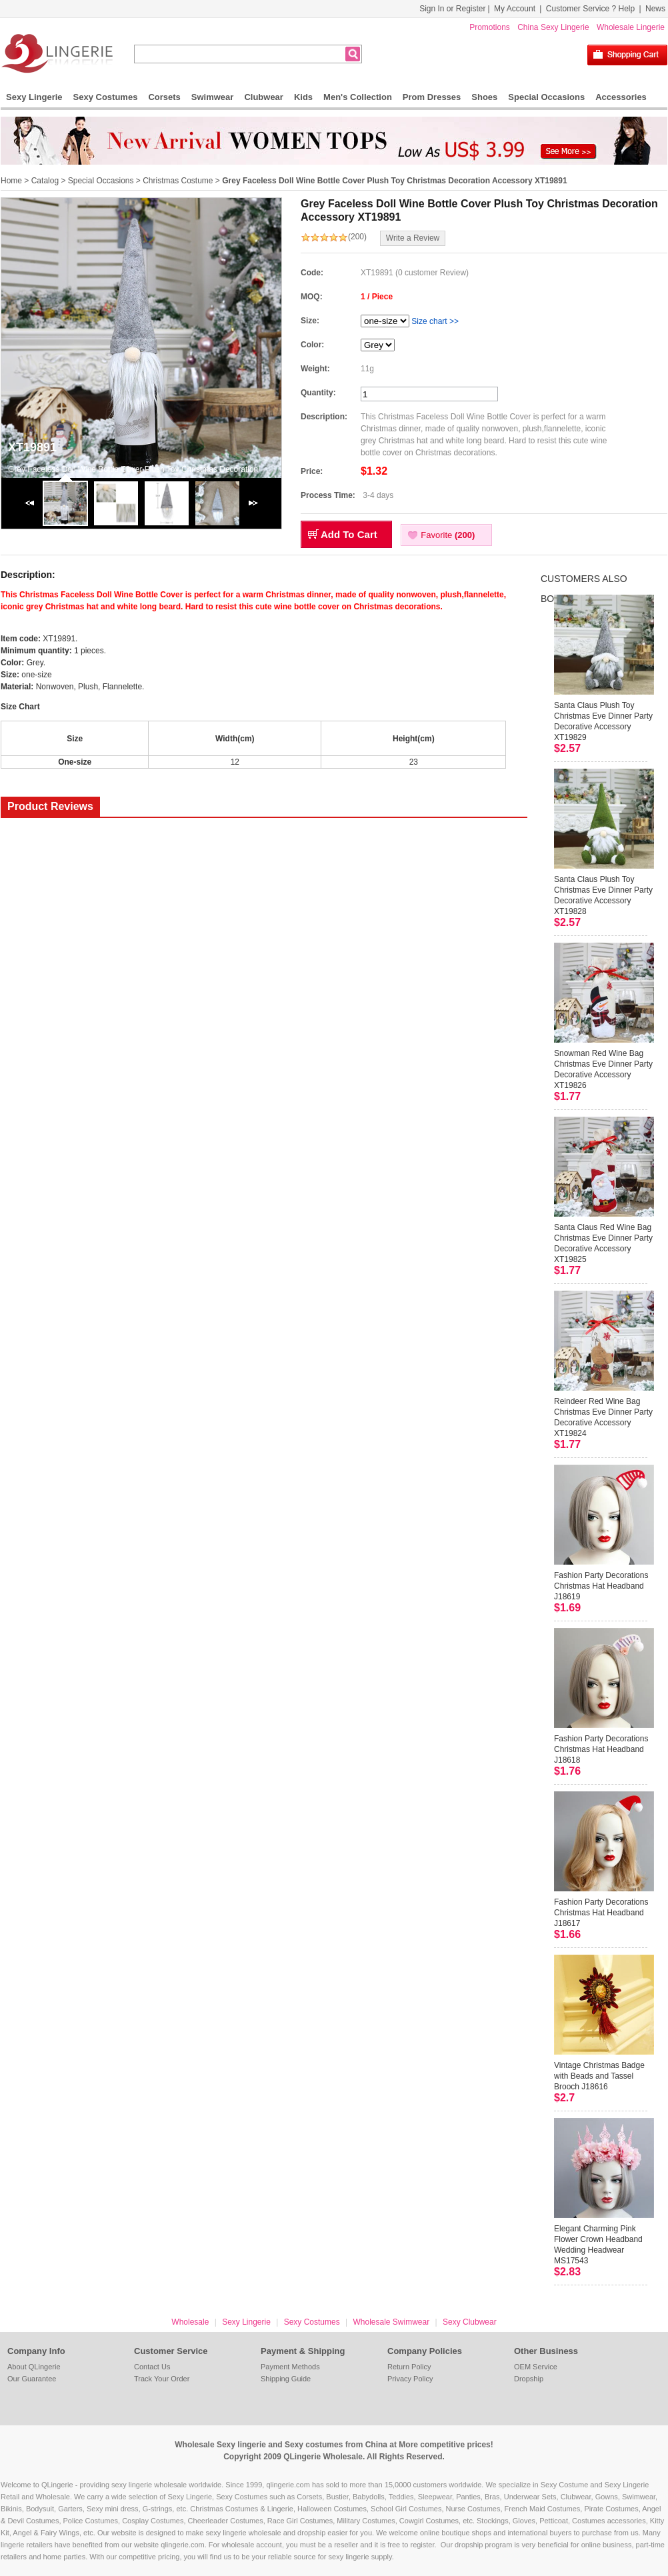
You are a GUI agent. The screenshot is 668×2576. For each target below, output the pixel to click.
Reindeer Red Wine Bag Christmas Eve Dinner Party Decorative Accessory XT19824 (603, 1417)
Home (11, 180)
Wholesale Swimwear (391, 2322)
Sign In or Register (452, 8)
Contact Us (152, 2367)
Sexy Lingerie (34, 97)
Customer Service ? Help (590, 8)
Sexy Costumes (105, 97)
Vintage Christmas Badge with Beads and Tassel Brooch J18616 (599, 2076)
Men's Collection (357, 97)
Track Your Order (161, 2379)
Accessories (621, 97)
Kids (303, 97)
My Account (514, 8)
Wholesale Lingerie (631, 27)
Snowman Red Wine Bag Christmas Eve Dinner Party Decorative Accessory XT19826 (603, 1069)
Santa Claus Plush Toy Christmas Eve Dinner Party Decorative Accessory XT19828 (603, 895)
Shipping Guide (286, 2379)
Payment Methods (290, 2367)
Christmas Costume (178, 180)
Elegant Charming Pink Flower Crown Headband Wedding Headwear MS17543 (598, 2244)
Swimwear (212, 97)
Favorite (448, 535)
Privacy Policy (410, 2379)
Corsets (164, 97)
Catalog (45, 180)
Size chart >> (435, 321)
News (655, 8)
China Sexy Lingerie (553, 27)
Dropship (528, 2379)
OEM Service (535, 2367)
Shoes (484, 97)
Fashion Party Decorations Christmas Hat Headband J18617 (601, 1912)
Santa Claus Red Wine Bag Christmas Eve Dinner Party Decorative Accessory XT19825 (603, 1243)
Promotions (489, 27)
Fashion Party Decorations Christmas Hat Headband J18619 (601, 1586)
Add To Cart (349, 534)
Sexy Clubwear (470, 2322)
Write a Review (412, 238)
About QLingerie (34, 2367)
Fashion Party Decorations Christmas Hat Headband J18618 (601, 1749)
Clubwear (263, 97)
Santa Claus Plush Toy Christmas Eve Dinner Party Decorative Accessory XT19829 (603, 721)
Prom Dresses (432, 97)
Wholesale (190, 2322)
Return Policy (409, 2367)
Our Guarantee (31, 2379)
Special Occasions (546, 97)
